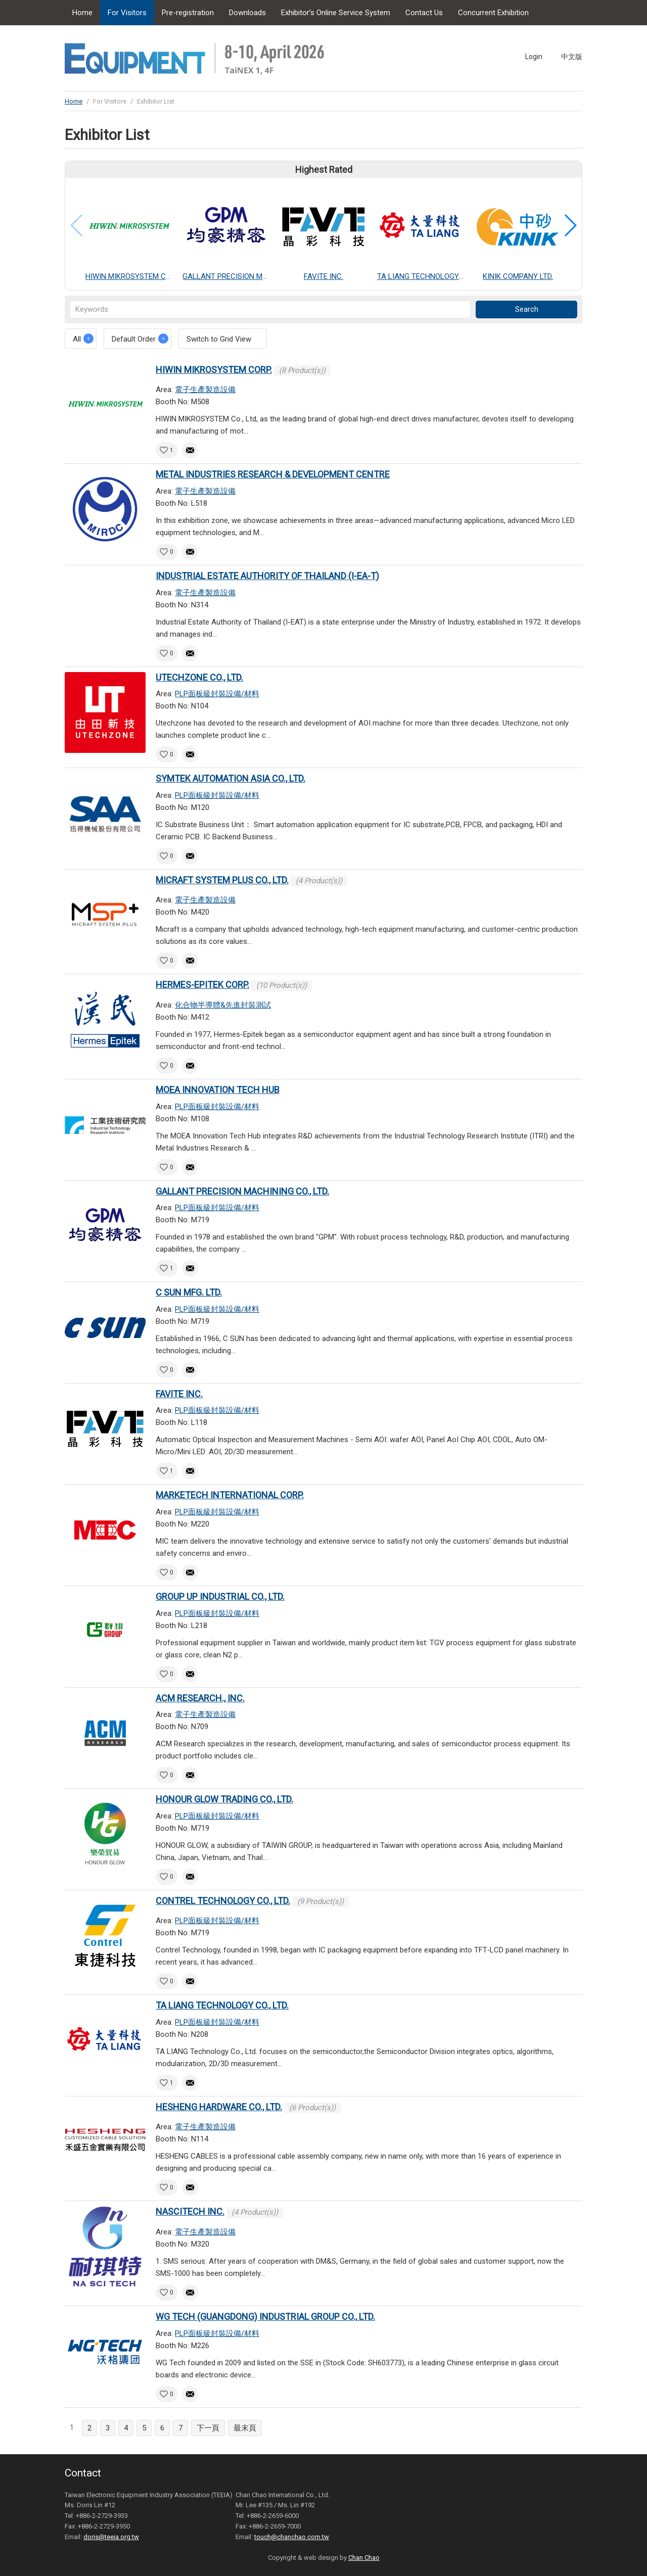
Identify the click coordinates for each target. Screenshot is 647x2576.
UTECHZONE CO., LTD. (199, 677)
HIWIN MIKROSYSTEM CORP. (214, 369)
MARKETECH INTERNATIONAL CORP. (230, 1495)
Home (82, 12)
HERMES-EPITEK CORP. (202, 984)
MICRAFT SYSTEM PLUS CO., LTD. (222, 880)
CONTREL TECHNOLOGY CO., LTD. (223, 1900)
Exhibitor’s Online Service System (335, 12)
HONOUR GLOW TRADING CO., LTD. (224, 1799)
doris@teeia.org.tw (111, 2537)
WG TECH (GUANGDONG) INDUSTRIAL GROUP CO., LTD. (265, 2316)
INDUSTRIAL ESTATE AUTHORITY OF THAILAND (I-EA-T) (267, 575)
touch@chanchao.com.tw (291, 2537)
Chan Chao (364, 2557)
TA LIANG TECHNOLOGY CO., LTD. (222, 2005)
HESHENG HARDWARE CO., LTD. (219, 2107)
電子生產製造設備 (205, 389)
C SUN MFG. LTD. (189, 1292)
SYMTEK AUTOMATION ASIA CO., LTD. (230, 778)
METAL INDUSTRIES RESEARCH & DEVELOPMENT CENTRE (273, 474)
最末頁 (245, 2427)
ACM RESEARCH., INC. (200, 1698)
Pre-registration (188, 12)
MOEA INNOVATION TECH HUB (218, 1089)
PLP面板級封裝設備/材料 (217, 693)
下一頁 (208, 2427)
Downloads (247, 12)
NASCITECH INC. (190, 2211)
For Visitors (127, 12)
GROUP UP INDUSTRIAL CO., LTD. (220, 1596)
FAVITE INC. (179, 1394)
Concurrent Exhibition (493, 12)
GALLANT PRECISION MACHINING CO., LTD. (242, 1191)
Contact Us (424, 12)
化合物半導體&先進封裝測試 (223, 1005)
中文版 (571, 57)
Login (533, 57)
